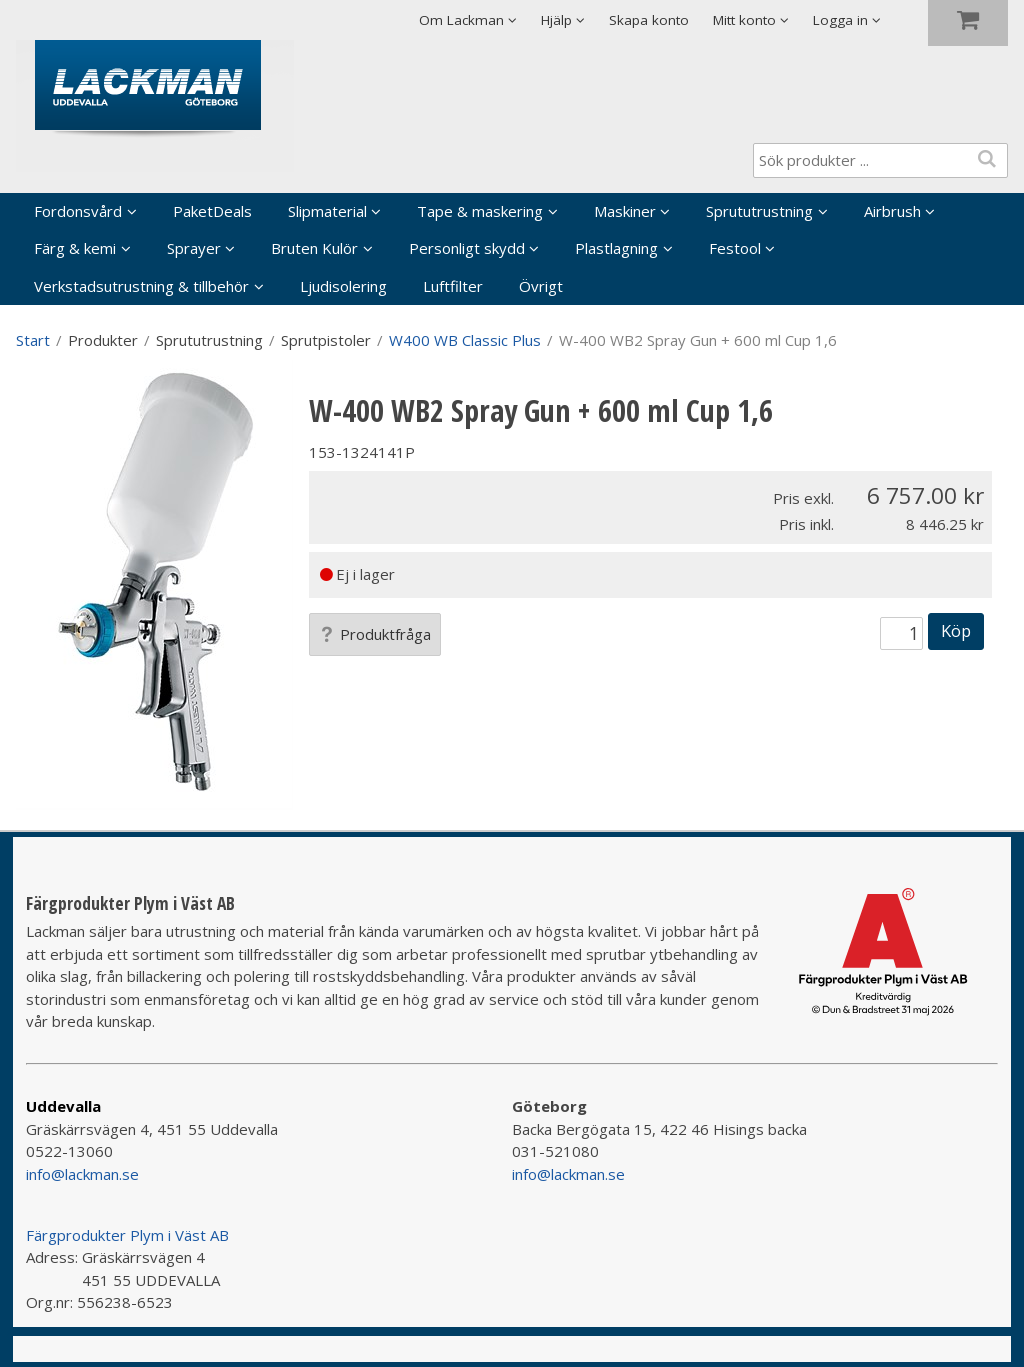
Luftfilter (453, 286)
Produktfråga (375, 634)
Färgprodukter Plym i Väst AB (127, 1235)
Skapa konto (649, 20)
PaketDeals (212, 211)
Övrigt (541, 286)
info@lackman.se (82, 1174)
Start (33, 340)
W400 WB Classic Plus (465, 340)
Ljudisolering (343, 286)
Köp (956, 630)
